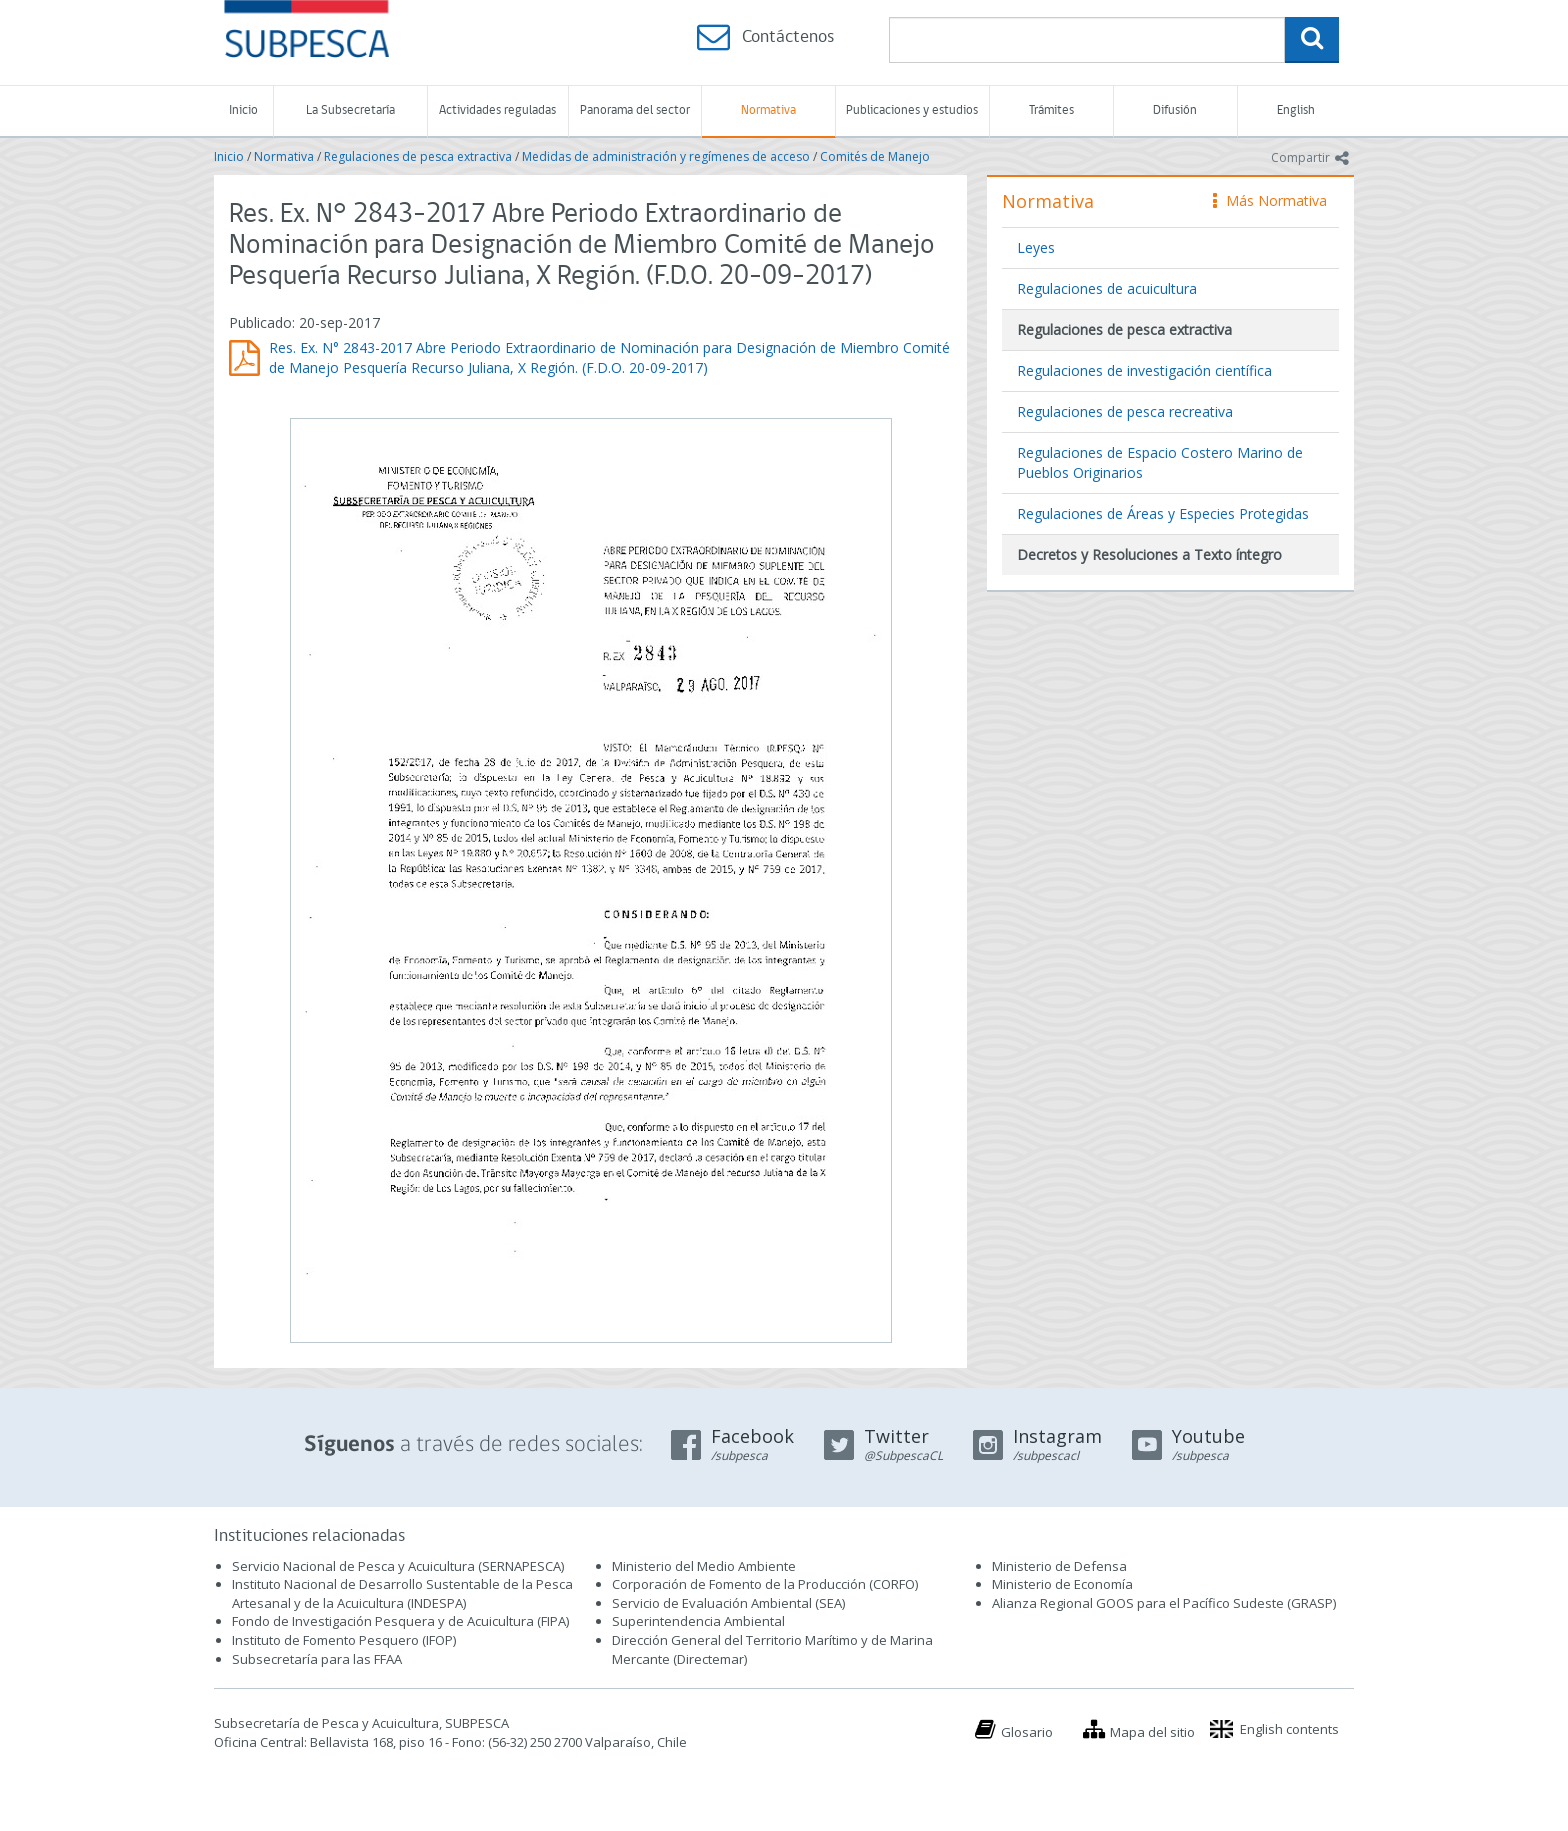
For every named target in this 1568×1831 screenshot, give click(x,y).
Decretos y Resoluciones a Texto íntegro (1149, 554)
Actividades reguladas (497, 110)
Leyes (1036, 247)
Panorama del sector (635, 110)
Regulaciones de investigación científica (1144, 370)
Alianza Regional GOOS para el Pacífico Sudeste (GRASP (1162, 1603)
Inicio (243, 110)
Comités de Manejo (875, 156)
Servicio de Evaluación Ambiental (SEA (727, 1603)
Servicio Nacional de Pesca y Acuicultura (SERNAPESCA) (398, 1566)
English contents (1289, 1729)
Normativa (768, 110)
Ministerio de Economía (1062, 1584)
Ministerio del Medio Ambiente (704, 1566)
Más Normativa (1270, 200)
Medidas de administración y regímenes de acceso (666, 156)
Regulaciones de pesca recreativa (1125, 411)
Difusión (1175, 110)
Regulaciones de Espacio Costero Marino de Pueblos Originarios (1160, 462)
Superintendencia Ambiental (698, 1621)
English (1296, 110)
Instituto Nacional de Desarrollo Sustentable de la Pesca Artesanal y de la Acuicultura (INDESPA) (402, 1593)
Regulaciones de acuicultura (1107, 288)
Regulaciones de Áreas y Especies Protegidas (1163, 513)
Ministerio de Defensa (1059, 1566)
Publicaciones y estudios (912, 110)
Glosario (1027, 1732)
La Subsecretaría (350, 110)
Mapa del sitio (1152, 1732)
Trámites (1051, 110)
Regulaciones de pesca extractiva (418, 156)
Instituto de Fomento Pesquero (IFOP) (344, 1640)
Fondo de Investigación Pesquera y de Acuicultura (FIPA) (400, 1621)
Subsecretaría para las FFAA (317, 1659)
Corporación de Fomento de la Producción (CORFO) (765, 1584)
